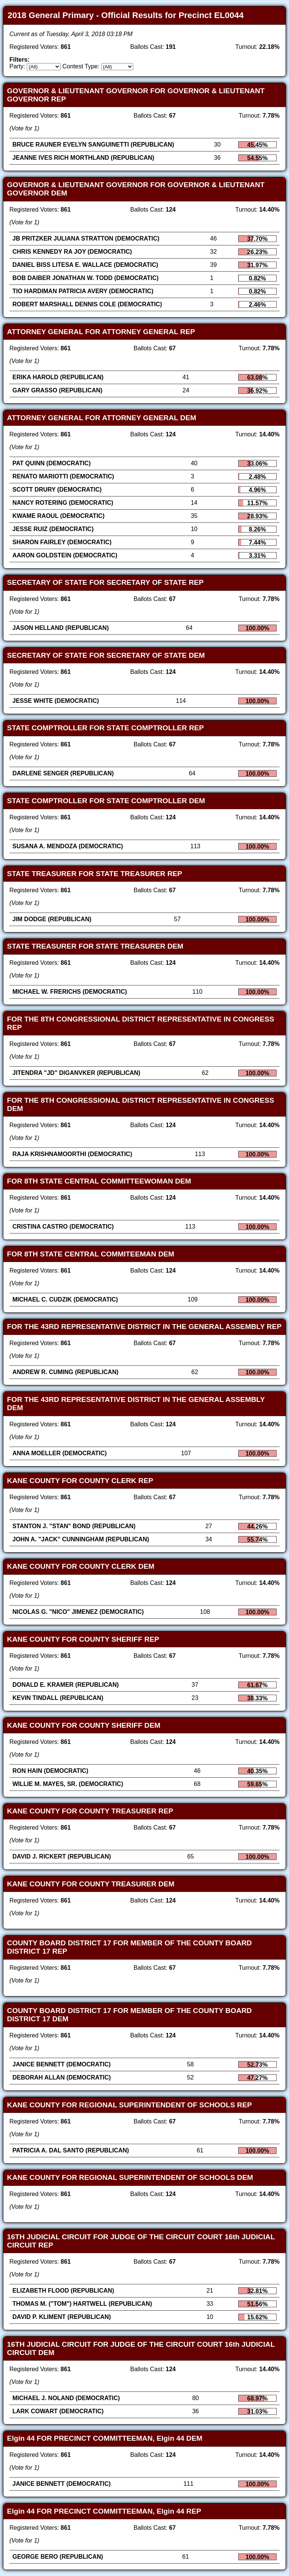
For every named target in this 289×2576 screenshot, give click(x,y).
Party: (17, 66)
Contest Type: (80, 66)
